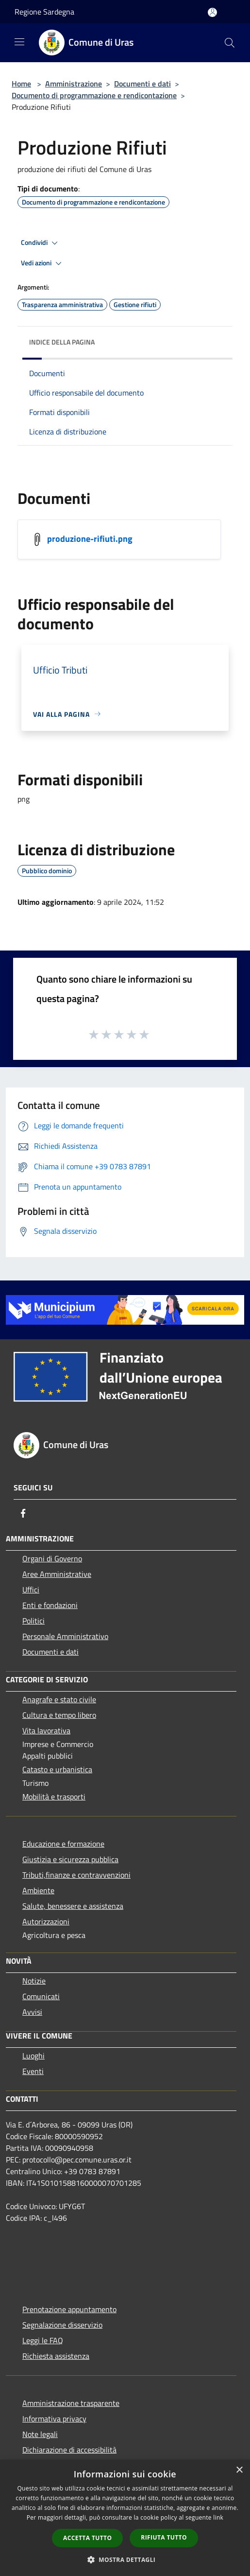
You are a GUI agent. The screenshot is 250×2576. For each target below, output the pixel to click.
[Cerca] (229, 43)
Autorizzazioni (45, 1921)
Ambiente (38, 1890)
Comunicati (41, 1996)
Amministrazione (73, 83)
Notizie (34, 1981)
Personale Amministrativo (65, 1636)
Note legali (40, 2434)
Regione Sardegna (44, 11)
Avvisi (32, 2012)
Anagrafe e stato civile (59, 1699)
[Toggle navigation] (19, 42)
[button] (125, 2559)
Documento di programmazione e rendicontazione (94, 95)
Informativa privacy (54, 2418)
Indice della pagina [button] (62, 342)
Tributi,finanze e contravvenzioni (76, 1875)
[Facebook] (23, 1513)
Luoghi (33, 2055)
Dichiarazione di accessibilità (69, 2449)
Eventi (33, 2071)
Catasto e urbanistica (57, 1769)
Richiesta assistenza (55, 2356)
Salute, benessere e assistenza (72, 1906)
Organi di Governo (52, 1558)
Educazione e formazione (63, 1844)
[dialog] (125, 2518)
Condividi (41, 243)
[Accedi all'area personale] (212, 12)
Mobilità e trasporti (53, 1796)
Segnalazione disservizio (62, 2325)
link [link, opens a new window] (218, 2517)
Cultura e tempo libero (59, 1715)
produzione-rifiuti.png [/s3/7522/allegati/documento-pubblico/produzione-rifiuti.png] (90, 538)
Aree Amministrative (56, 1574)
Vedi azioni (43, 263)
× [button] (239, 2470)
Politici (33, 1620)
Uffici (30, 1589)
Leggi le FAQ (42, 2340)
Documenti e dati (142, 83)
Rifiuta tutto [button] (164, 2537)
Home (21, 83)
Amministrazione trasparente (70, 2403)
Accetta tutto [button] (87, 2538)
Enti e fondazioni (50, 1605)
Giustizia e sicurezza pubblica (70, 1859)
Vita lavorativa (46, 1730)
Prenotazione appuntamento (69, 2309)
